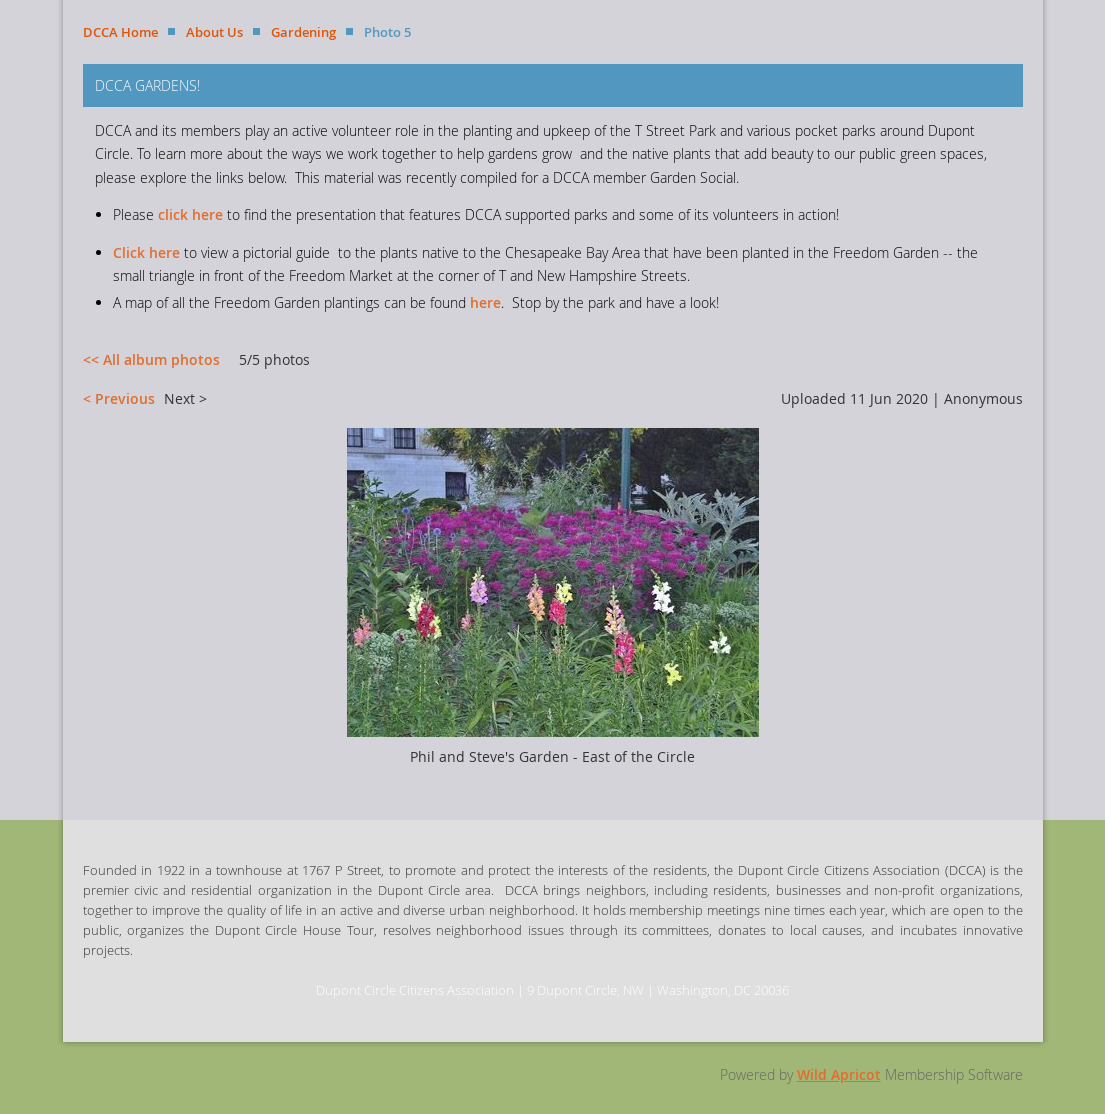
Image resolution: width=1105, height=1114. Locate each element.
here (485, 302)
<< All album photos (151, 359)
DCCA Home (120, 32)
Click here (146, 252)
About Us (214, 32)
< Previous (119, 398)
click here (190, 214)
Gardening (303, 32)
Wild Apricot (839, 1074)
